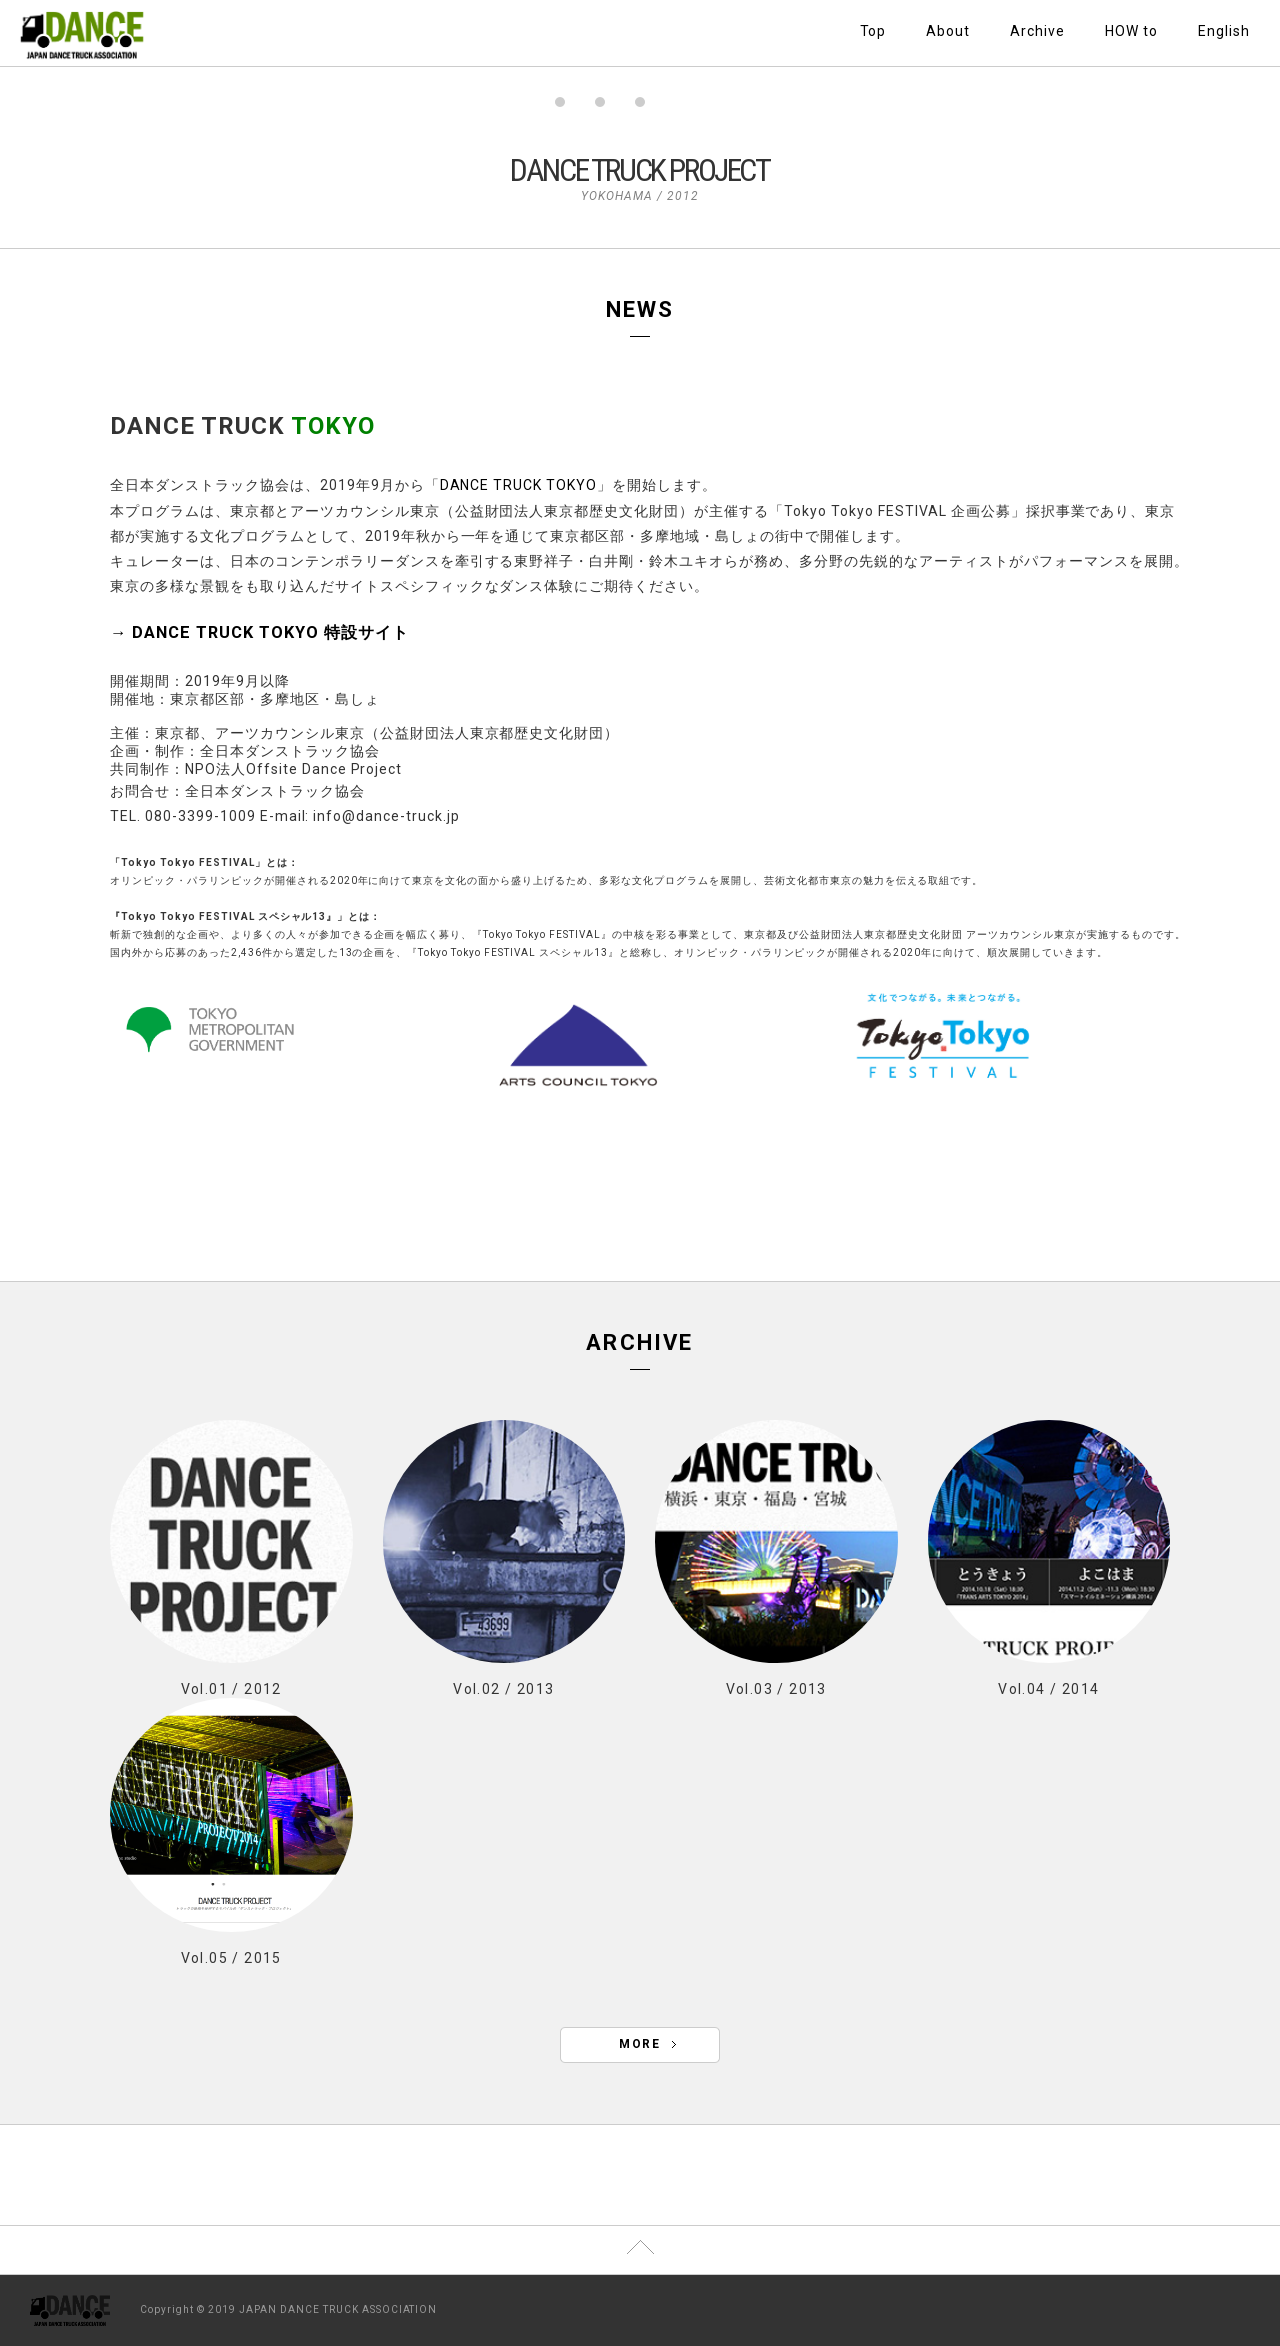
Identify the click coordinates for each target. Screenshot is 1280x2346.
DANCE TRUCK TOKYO (519, 485)
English (1224, 31)
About (948, 31)
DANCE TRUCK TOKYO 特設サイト (270, 632)
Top (873, 31)
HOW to (1131, 31)
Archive (1037, 31)
